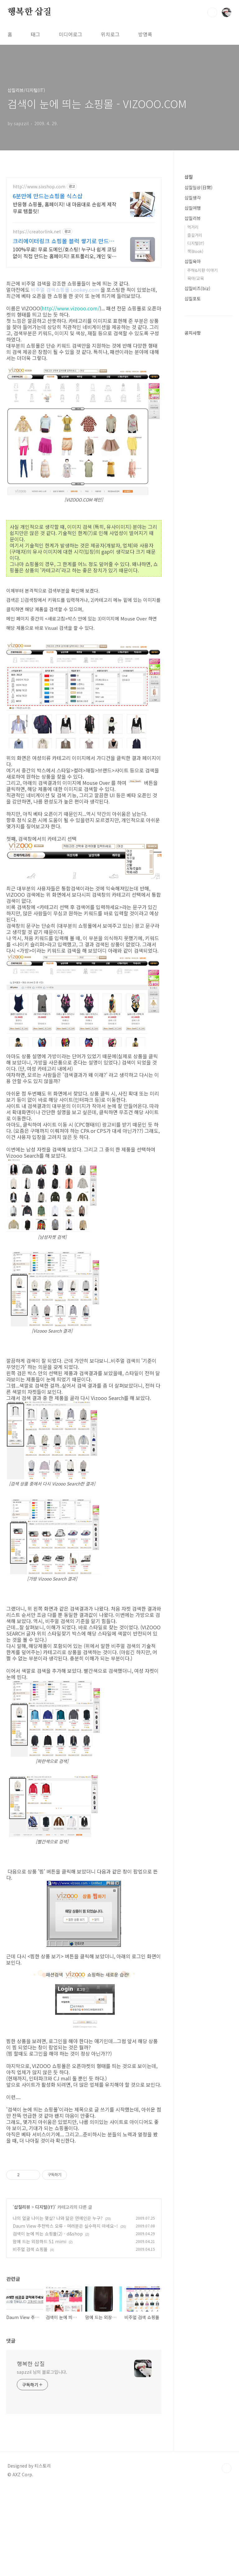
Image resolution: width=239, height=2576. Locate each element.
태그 (35, 34)
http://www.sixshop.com (39, 186)
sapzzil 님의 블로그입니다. (42, 2459)
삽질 (189, 177)
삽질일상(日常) (199, 187)
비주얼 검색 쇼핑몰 (30, 2336)
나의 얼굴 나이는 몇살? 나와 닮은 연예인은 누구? (58, 2305)
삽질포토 (193, 298)
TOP (227, 2555)
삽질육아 (193, 261)
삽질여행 (193, 208)
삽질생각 (193, 197)
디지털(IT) (45, 2294)
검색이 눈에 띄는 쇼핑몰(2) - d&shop (48, 2320)
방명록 (145, 34)
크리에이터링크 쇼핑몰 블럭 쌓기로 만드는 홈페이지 (63, 241)
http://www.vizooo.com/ (71, 308)
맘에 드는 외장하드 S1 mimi (39, 2328)
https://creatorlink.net (37, 231)
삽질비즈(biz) (197, 288)
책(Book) (195, 251)
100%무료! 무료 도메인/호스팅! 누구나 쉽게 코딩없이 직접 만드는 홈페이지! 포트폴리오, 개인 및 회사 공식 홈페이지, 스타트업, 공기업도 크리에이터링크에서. (64, 252)
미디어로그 (70, 34)
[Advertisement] (84, 2196)
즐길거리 (194, 235)
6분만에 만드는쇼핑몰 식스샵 (47, 195)
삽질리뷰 (22, 2294)
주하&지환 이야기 (202, 270)
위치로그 (110, 34)
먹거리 (193, 227)
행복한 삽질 (29, 12)
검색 (212, 12)
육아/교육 (195, 278)
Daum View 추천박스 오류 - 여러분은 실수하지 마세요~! (65, 2313)
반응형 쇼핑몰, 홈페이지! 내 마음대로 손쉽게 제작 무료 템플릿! (64, 207)
